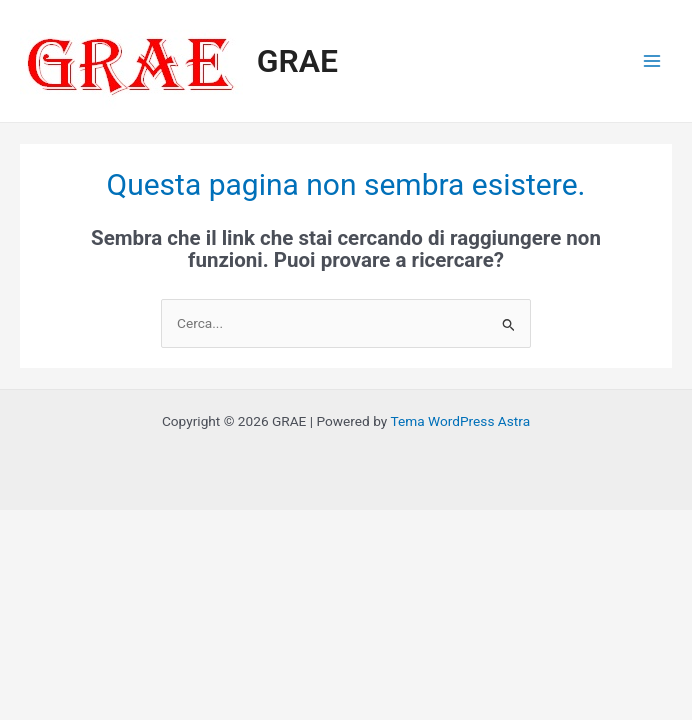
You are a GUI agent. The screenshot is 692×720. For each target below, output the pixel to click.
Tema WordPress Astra (460, 421)
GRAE (297, 61)
